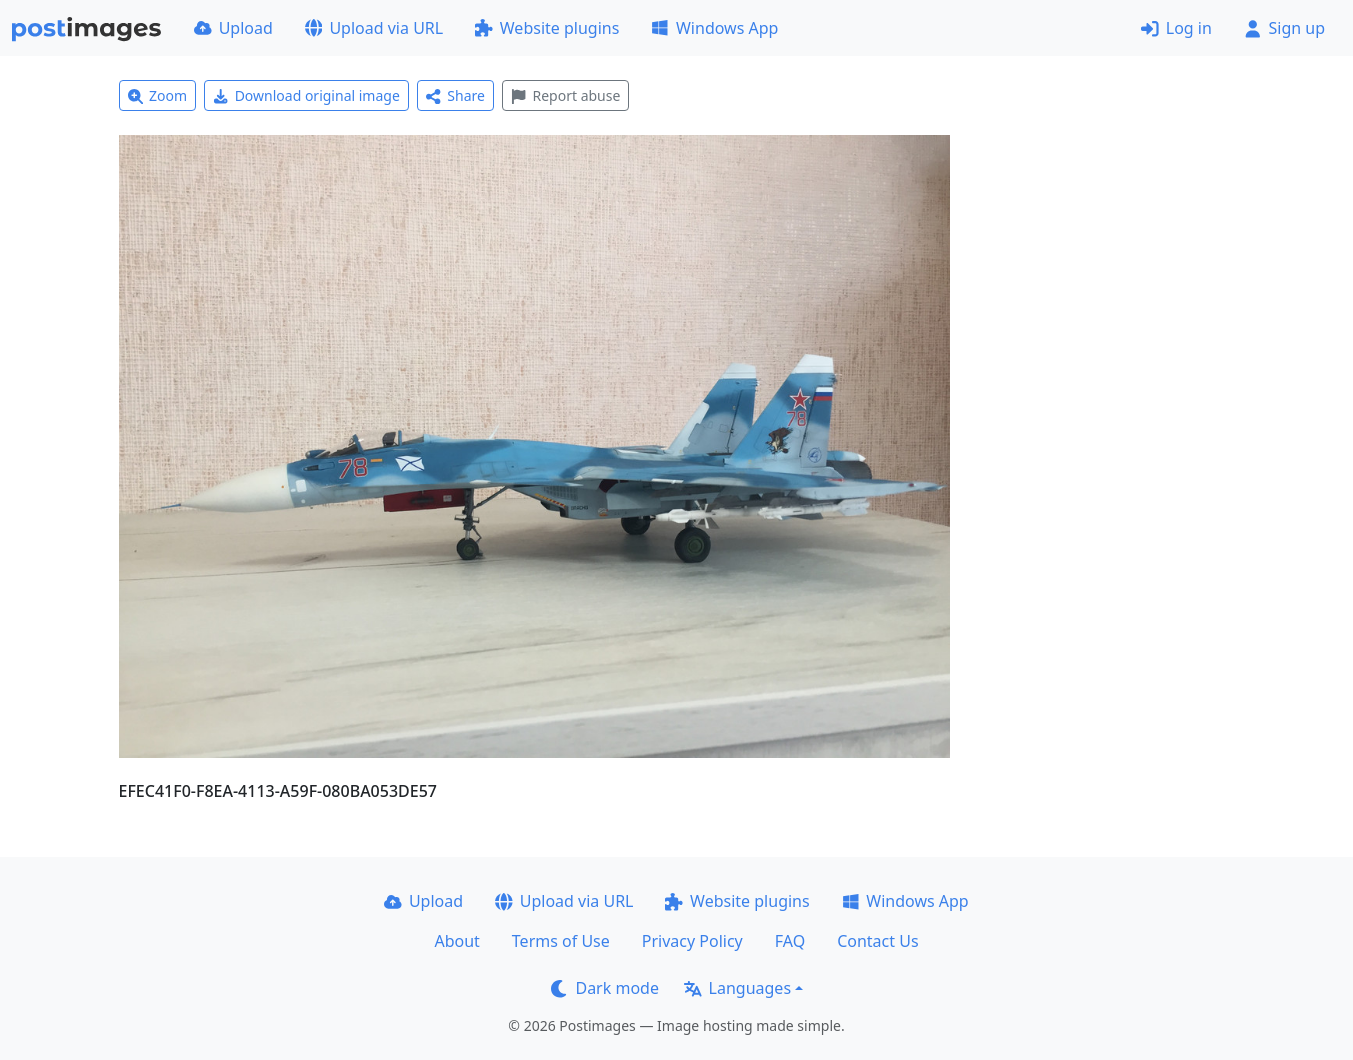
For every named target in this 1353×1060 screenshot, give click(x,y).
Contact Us (877, 941)
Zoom (158, 95)
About (456, 941)
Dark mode (605, 988)
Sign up (1284, 28)
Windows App (714, 28)
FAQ (790, 941)
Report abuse (565, 95)
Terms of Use (561, 941)
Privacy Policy (692, 941)
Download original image (306, 95)
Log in (1176, 28)
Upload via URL (374, 28)
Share (455, 95)
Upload (233, 28)
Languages (737, 988)
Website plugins (547, 28)
